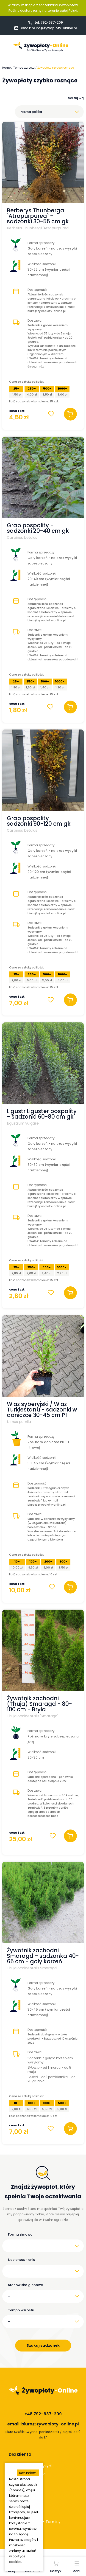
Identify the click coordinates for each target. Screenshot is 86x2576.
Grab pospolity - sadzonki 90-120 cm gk (43, 823)
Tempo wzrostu (24, 68)
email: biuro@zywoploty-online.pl (49, 28)
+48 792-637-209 (43, 2414)
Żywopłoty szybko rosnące (55, 68)
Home (6, 68)
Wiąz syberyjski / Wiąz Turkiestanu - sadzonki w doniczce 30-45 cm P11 (43, 1412)
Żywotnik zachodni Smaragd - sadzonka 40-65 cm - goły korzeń (43, 1959)
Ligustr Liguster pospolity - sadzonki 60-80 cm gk (43, 1116)
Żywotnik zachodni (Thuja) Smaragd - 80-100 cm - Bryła (43, 1707)
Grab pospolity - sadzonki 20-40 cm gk (43, 531)
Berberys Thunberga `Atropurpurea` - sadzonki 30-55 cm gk (43, 219)
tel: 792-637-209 (49, 22)
